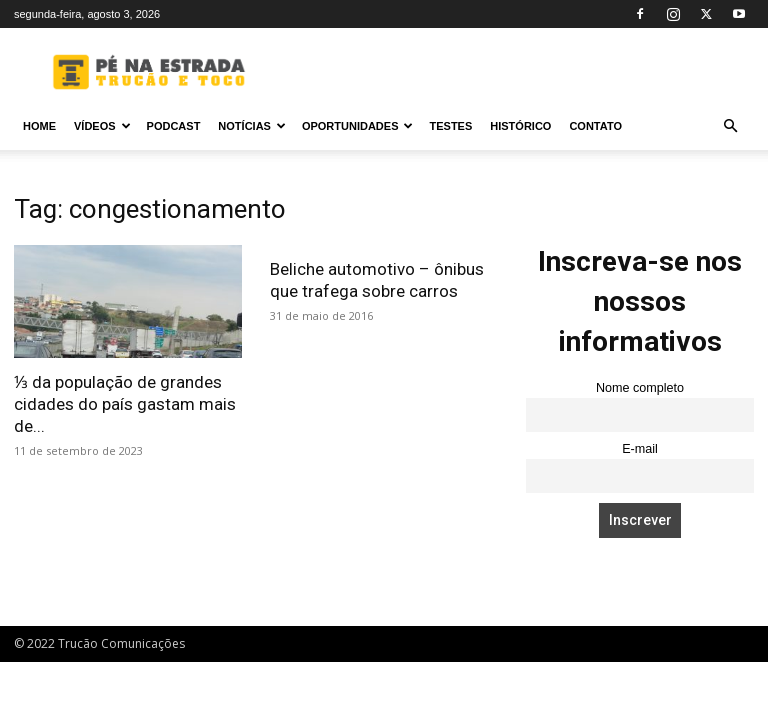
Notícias (252, 126)
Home (39, 126)
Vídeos (102, 126)
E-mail (640, 449)
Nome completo (640, 388)
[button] (730, 126)
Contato (595, 126)
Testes (450, 126)
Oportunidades (358, 126)
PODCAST (174, 126)
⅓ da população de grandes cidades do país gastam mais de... (125, 404)
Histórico (520, 126)
